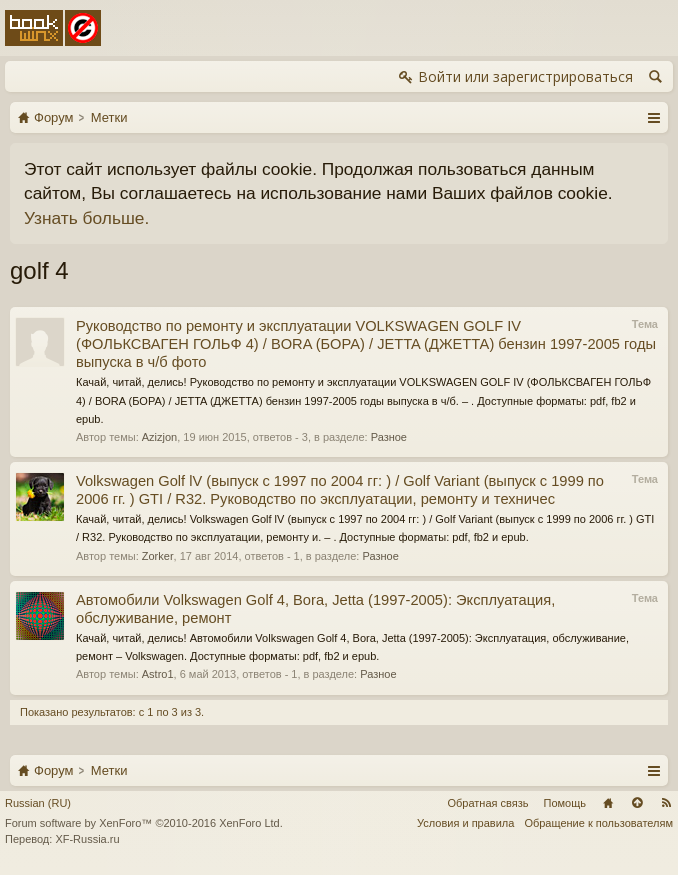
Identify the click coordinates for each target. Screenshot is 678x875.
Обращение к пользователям (598, 823)
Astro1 (158, 674)
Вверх (637, 803)
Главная (608, 803)
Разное (389, 437)
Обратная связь (487, 803)
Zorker (158, 556)
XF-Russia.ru (87, 839)
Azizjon (159, 437)
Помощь (565, 803)
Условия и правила (465, 823)
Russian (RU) (38, 803)
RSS (666, 803)
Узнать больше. (86, 218)
